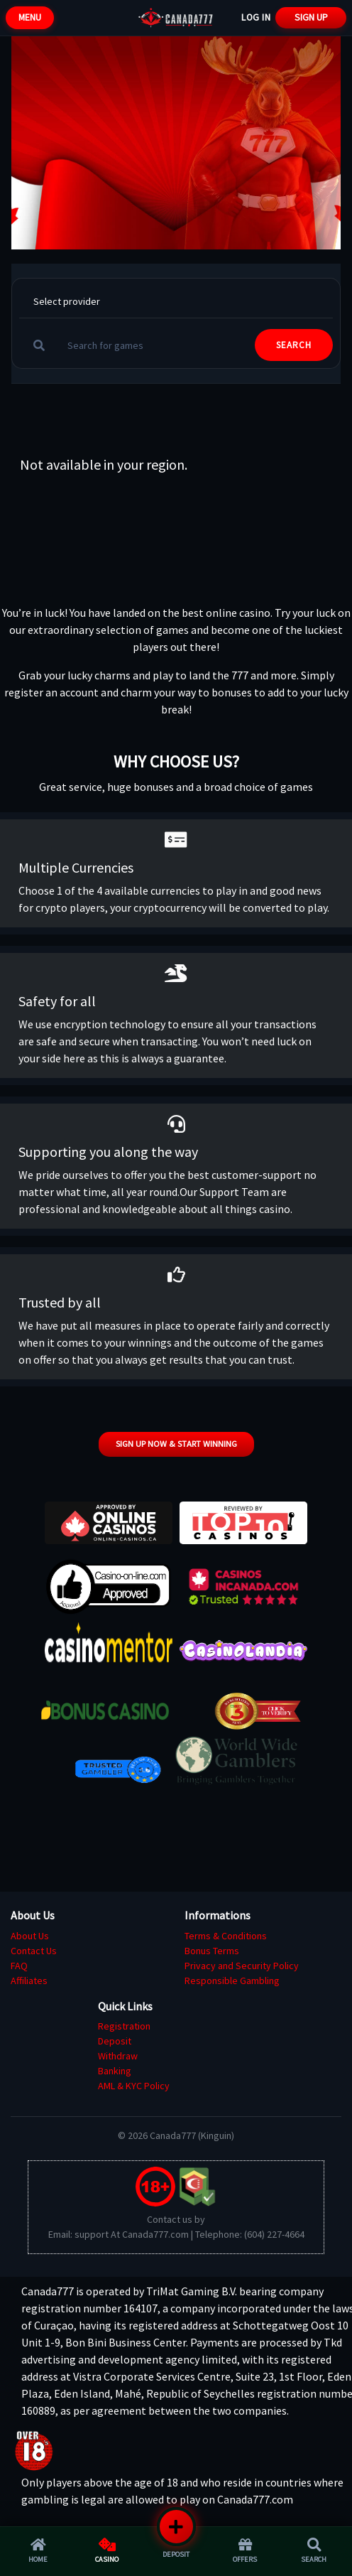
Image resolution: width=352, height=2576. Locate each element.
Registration (124, 2026)
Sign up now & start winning (176, 1443)
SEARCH (294, 345)
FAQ (19, 1965)
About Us (30, 1935)
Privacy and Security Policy (242, 1965)
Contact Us (34, 1950)
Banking (114, 2070)
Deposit (114, 2041)
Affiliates (29, 1980)
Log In (255, 17)
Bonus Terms (212, 1950)
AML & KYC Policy (134, 2085)
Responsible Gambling (232, 1980)
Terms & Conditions (226, 1935)
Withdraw (118, 2055)
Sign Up (311, 17)
